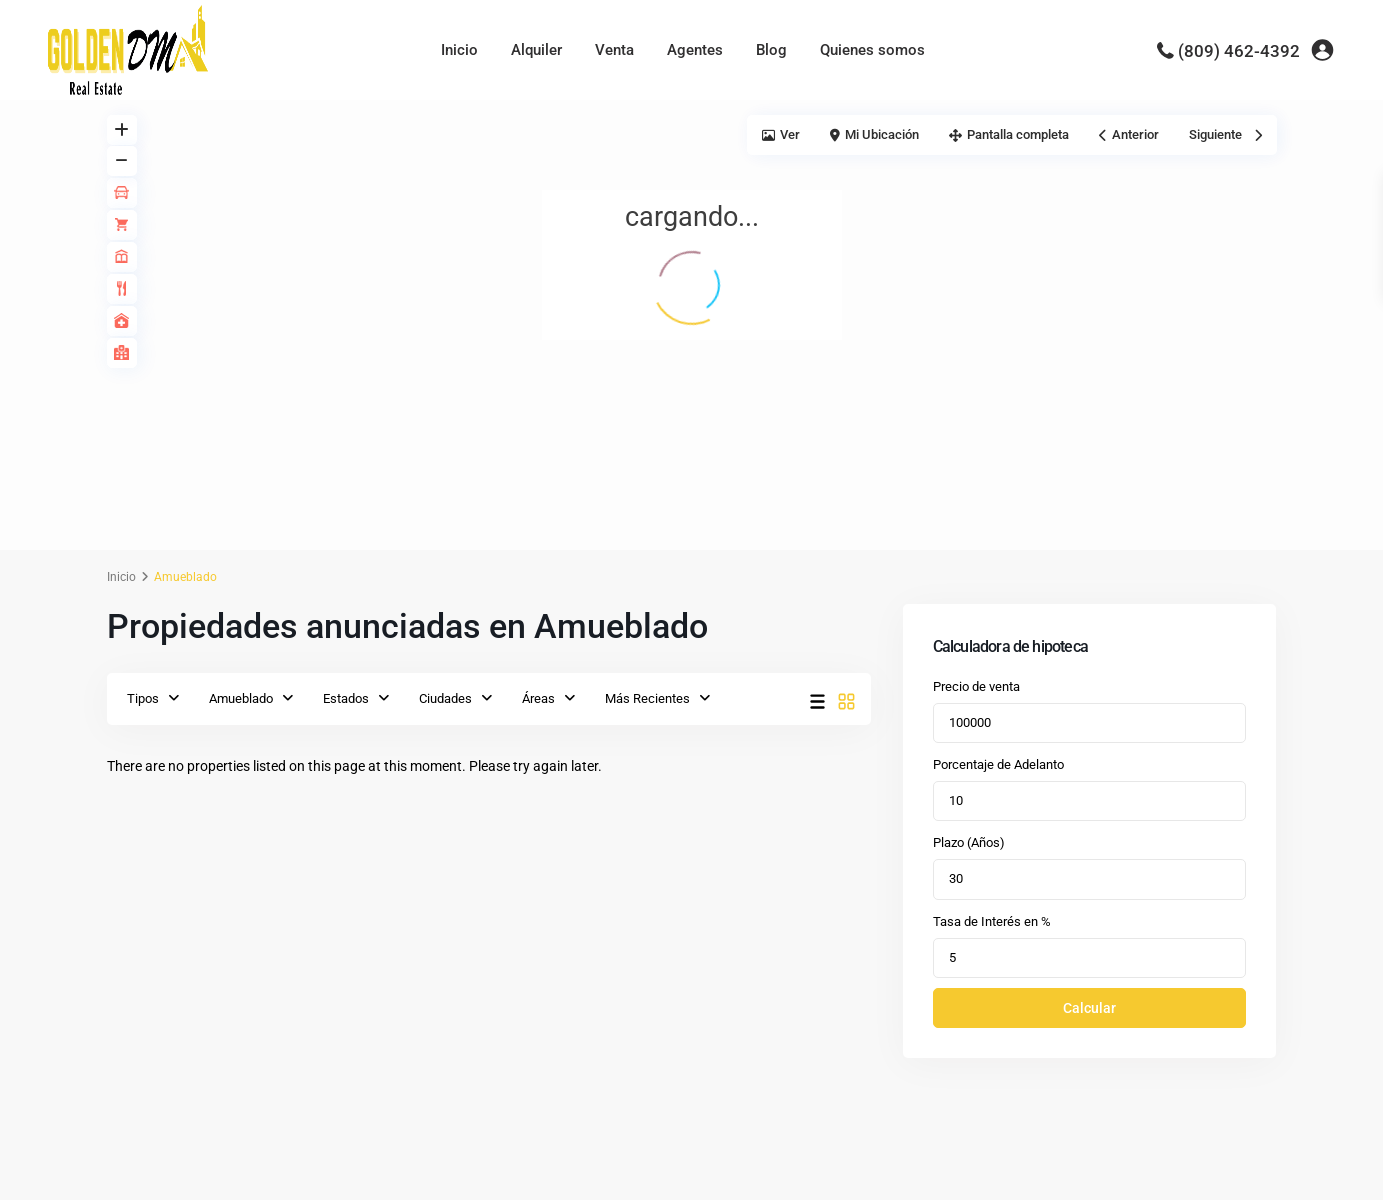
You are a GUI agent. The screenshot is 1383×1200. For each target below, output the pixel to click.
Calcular (1089, 1008)
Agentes (695, 50)
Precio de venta (976, 686)
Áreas (538, 698)
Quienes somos (872, 50)
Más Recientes (647, 698)
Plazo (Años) (969, 842)
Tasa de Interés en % (992, 921)
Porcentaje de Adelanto (998, 764)
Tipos (143, 698)
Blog (771, 50)
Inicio (459, 50)
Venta (614, 50)
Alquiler (536, 50)
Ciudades (445, 698)
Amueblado (241, 698)
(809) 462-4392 (1239, 51)
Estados (346, 698)
